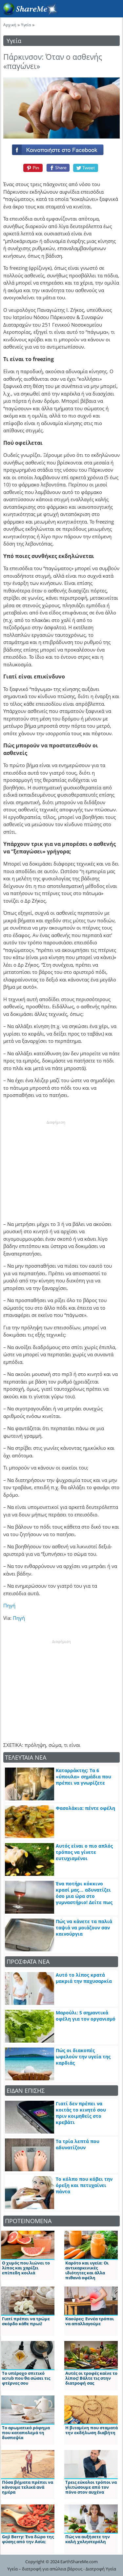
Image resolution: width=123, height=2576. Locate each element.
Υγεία (26, 25)
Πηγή (9, 1605)
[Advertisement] (56, 1166)
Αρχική (9, 25)
